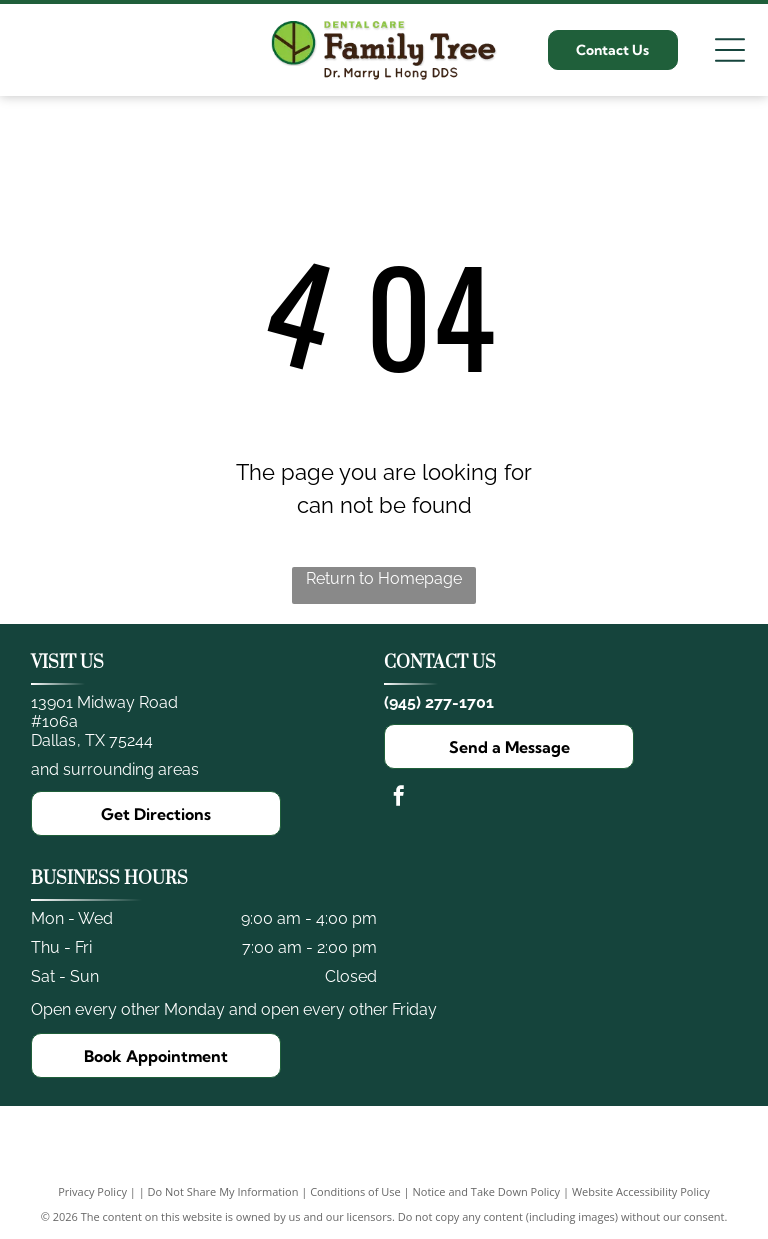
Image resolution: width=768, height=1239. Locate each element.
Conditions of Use (355, 1191)
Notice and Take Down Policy (487, 1191)
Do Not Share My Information (223, 1191)
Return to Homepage (384, 578)
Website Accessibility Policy (641, 1191)
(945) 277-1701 (439, 702)
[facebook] (399, 798)
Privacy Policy (92, 1191)
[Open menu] (730, 50)
